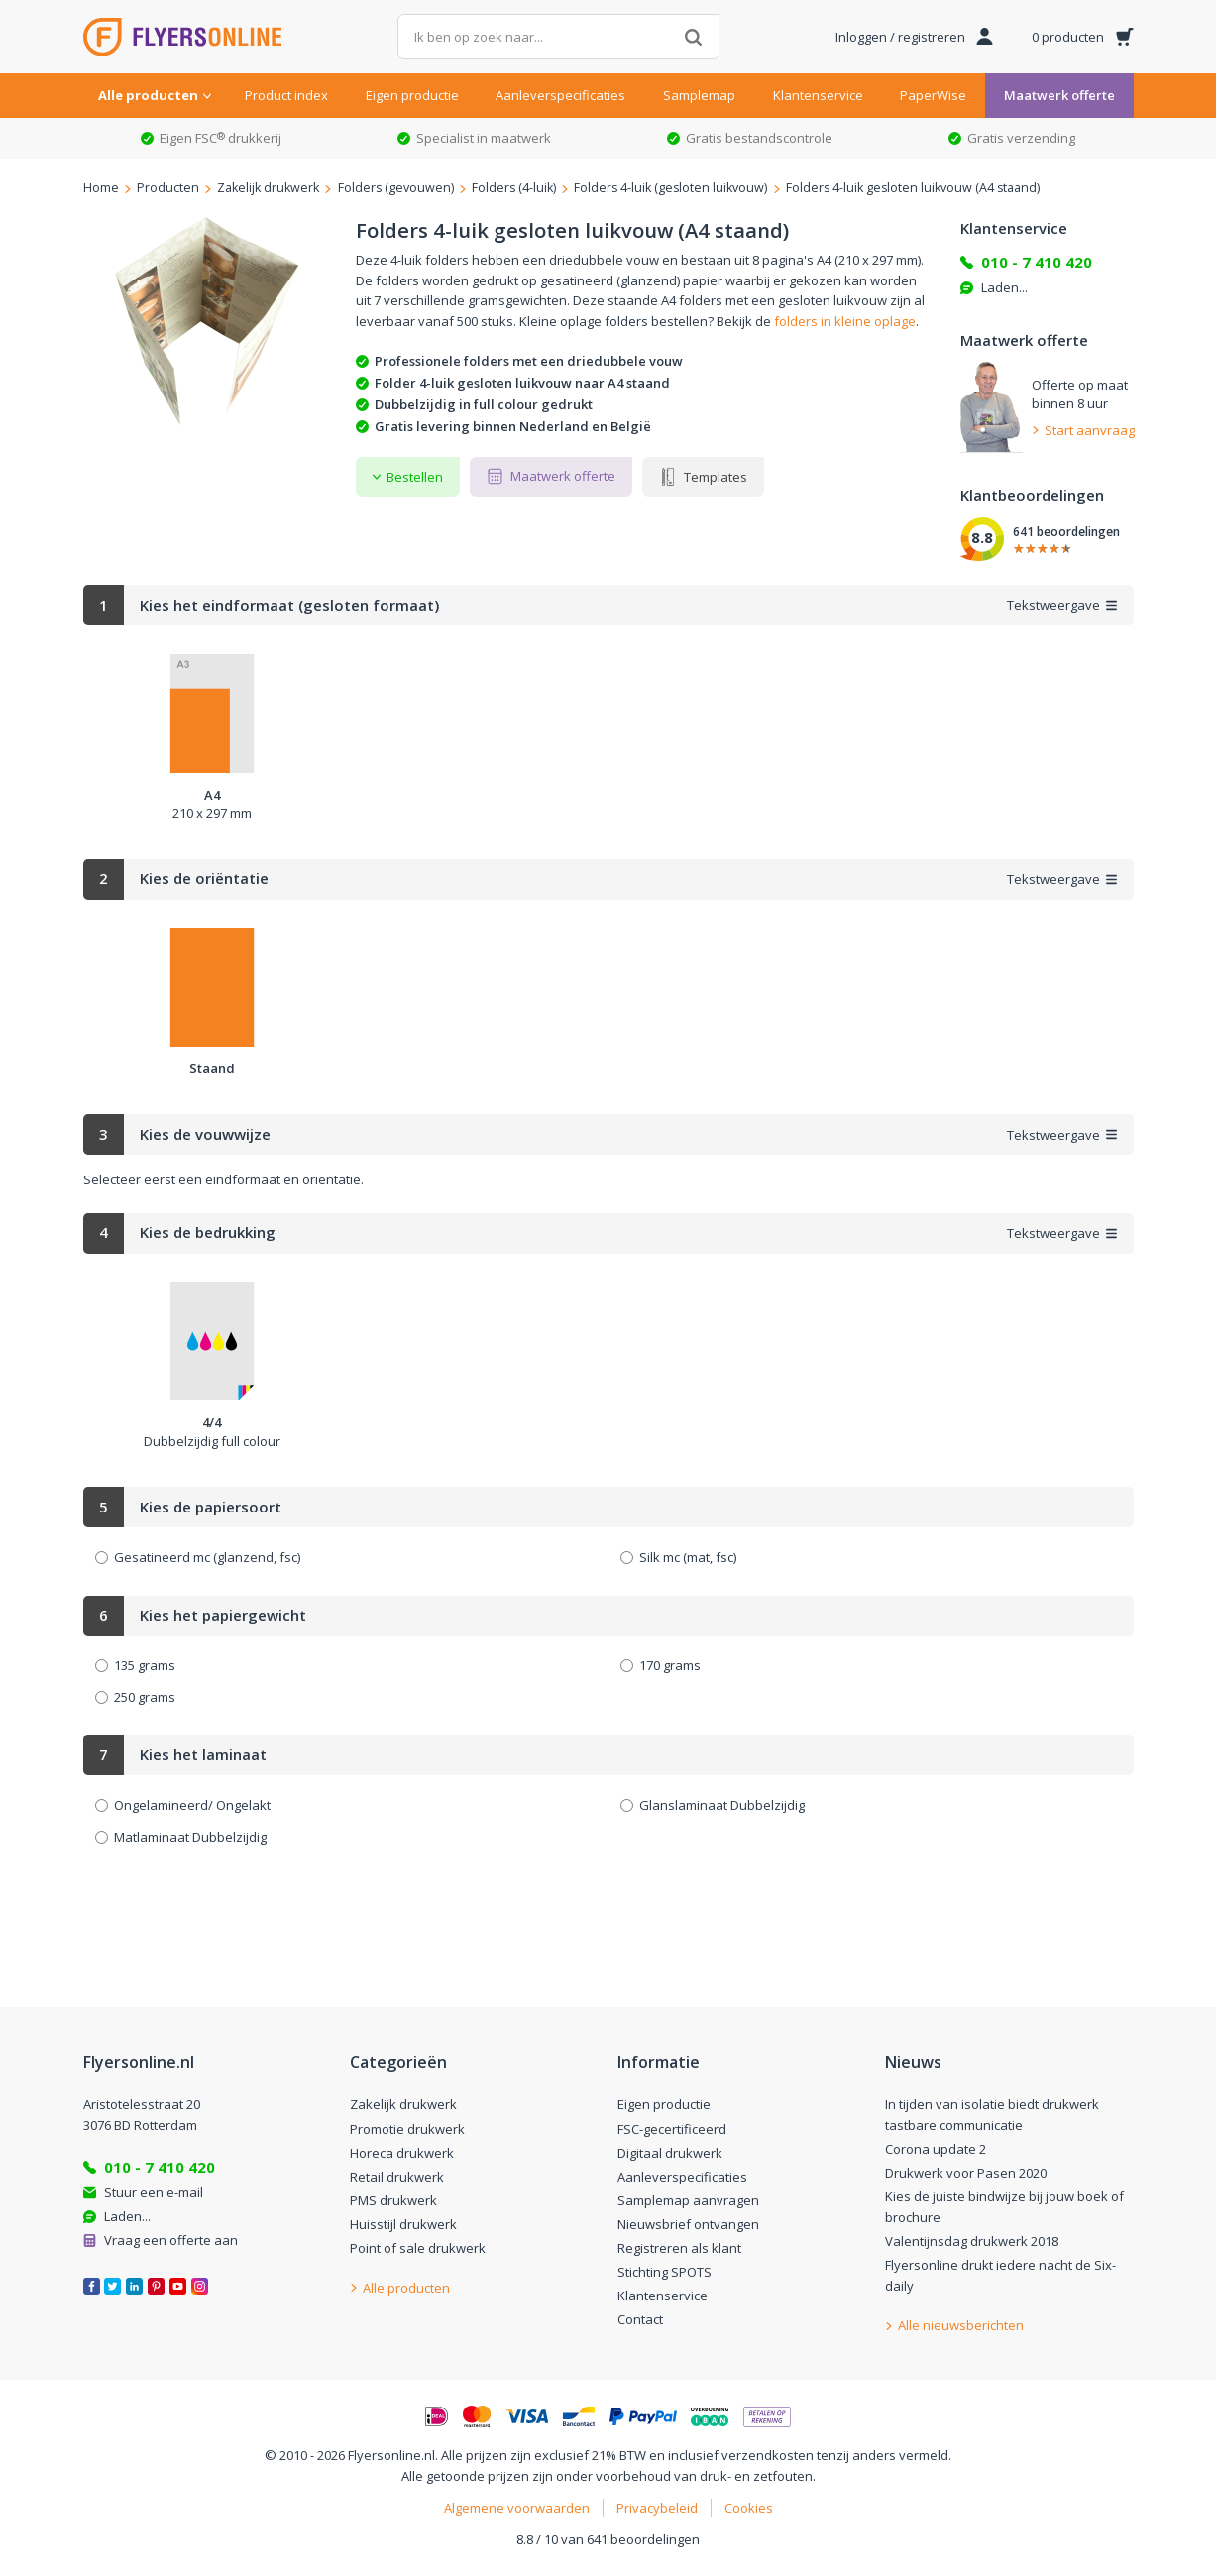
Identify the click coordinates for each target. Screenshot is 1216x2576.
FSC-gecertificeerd (671, 2129)
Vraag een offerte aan (171, 2240)
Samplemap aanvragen (688, 2200)
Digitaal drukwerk (669, 2153)
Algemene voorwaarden (517, 2508)
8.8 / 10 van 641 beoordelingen (608, 2539)
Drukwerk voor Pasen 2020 (966, 2173)
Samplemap (699, 95)
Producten (168, 187)
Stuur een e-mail (153, 2192)
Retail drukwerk (397, 2176)
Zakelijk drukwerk (268, 187)
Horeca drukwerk (402, 2153)
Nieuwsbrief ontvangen (688, 2224)
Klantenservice (818, 95)
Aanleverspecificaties (560, 95)
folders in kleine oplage (845, 321)
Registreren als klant (679, 2248)
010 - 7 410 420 (1036, 262)
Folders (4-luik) (514, 187)
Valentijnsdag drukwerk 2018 (971, 2241)
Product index (286, 95)
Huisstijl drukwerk (403, 2224)
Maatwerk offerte (1059, 95)
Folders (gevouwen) (396, 187)
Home (101, 187)
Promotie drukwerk (407, 2129)
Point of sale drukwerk (418, 2248)
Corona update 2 (935, 2149)
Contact (640, 2319)
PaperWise (933, 95)
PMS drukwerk (393, 2200)
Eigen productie (412, 95)
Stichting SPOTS (664, 2272)
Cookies (748, 2508)
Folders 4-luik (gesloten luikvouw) (670, 187)
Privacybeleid (657, 2508)
